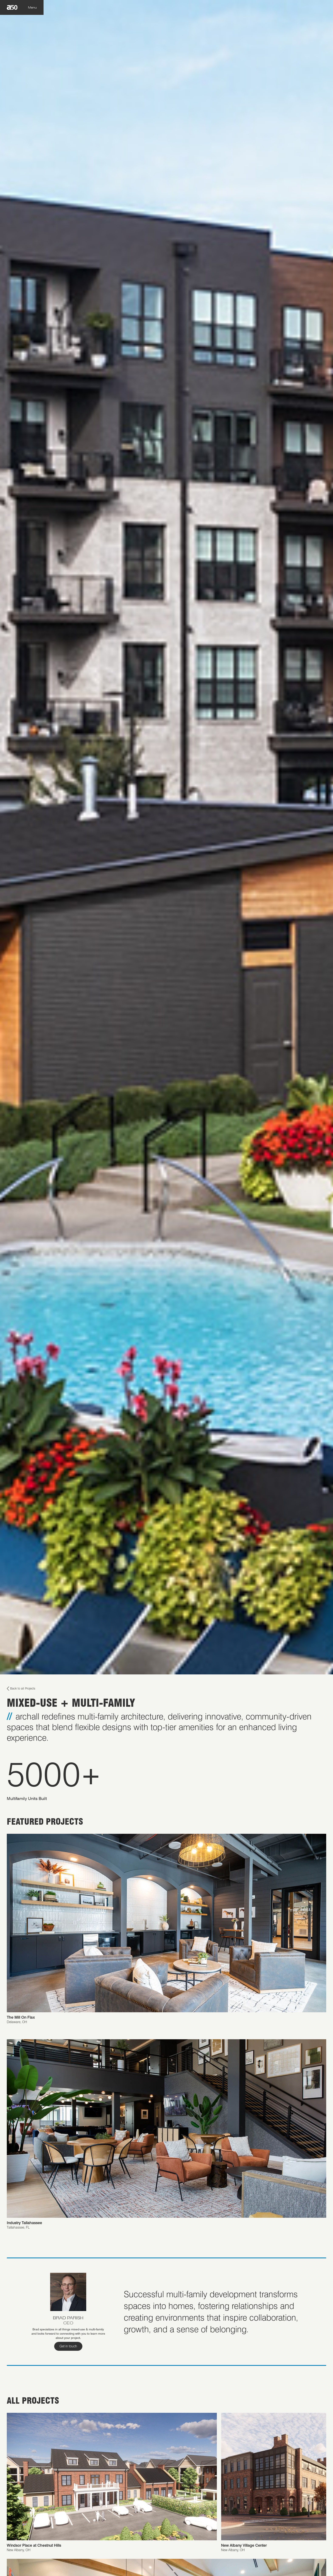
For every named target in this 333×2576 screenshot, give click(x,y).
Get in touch (68, 2346)
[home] (12, 7)
